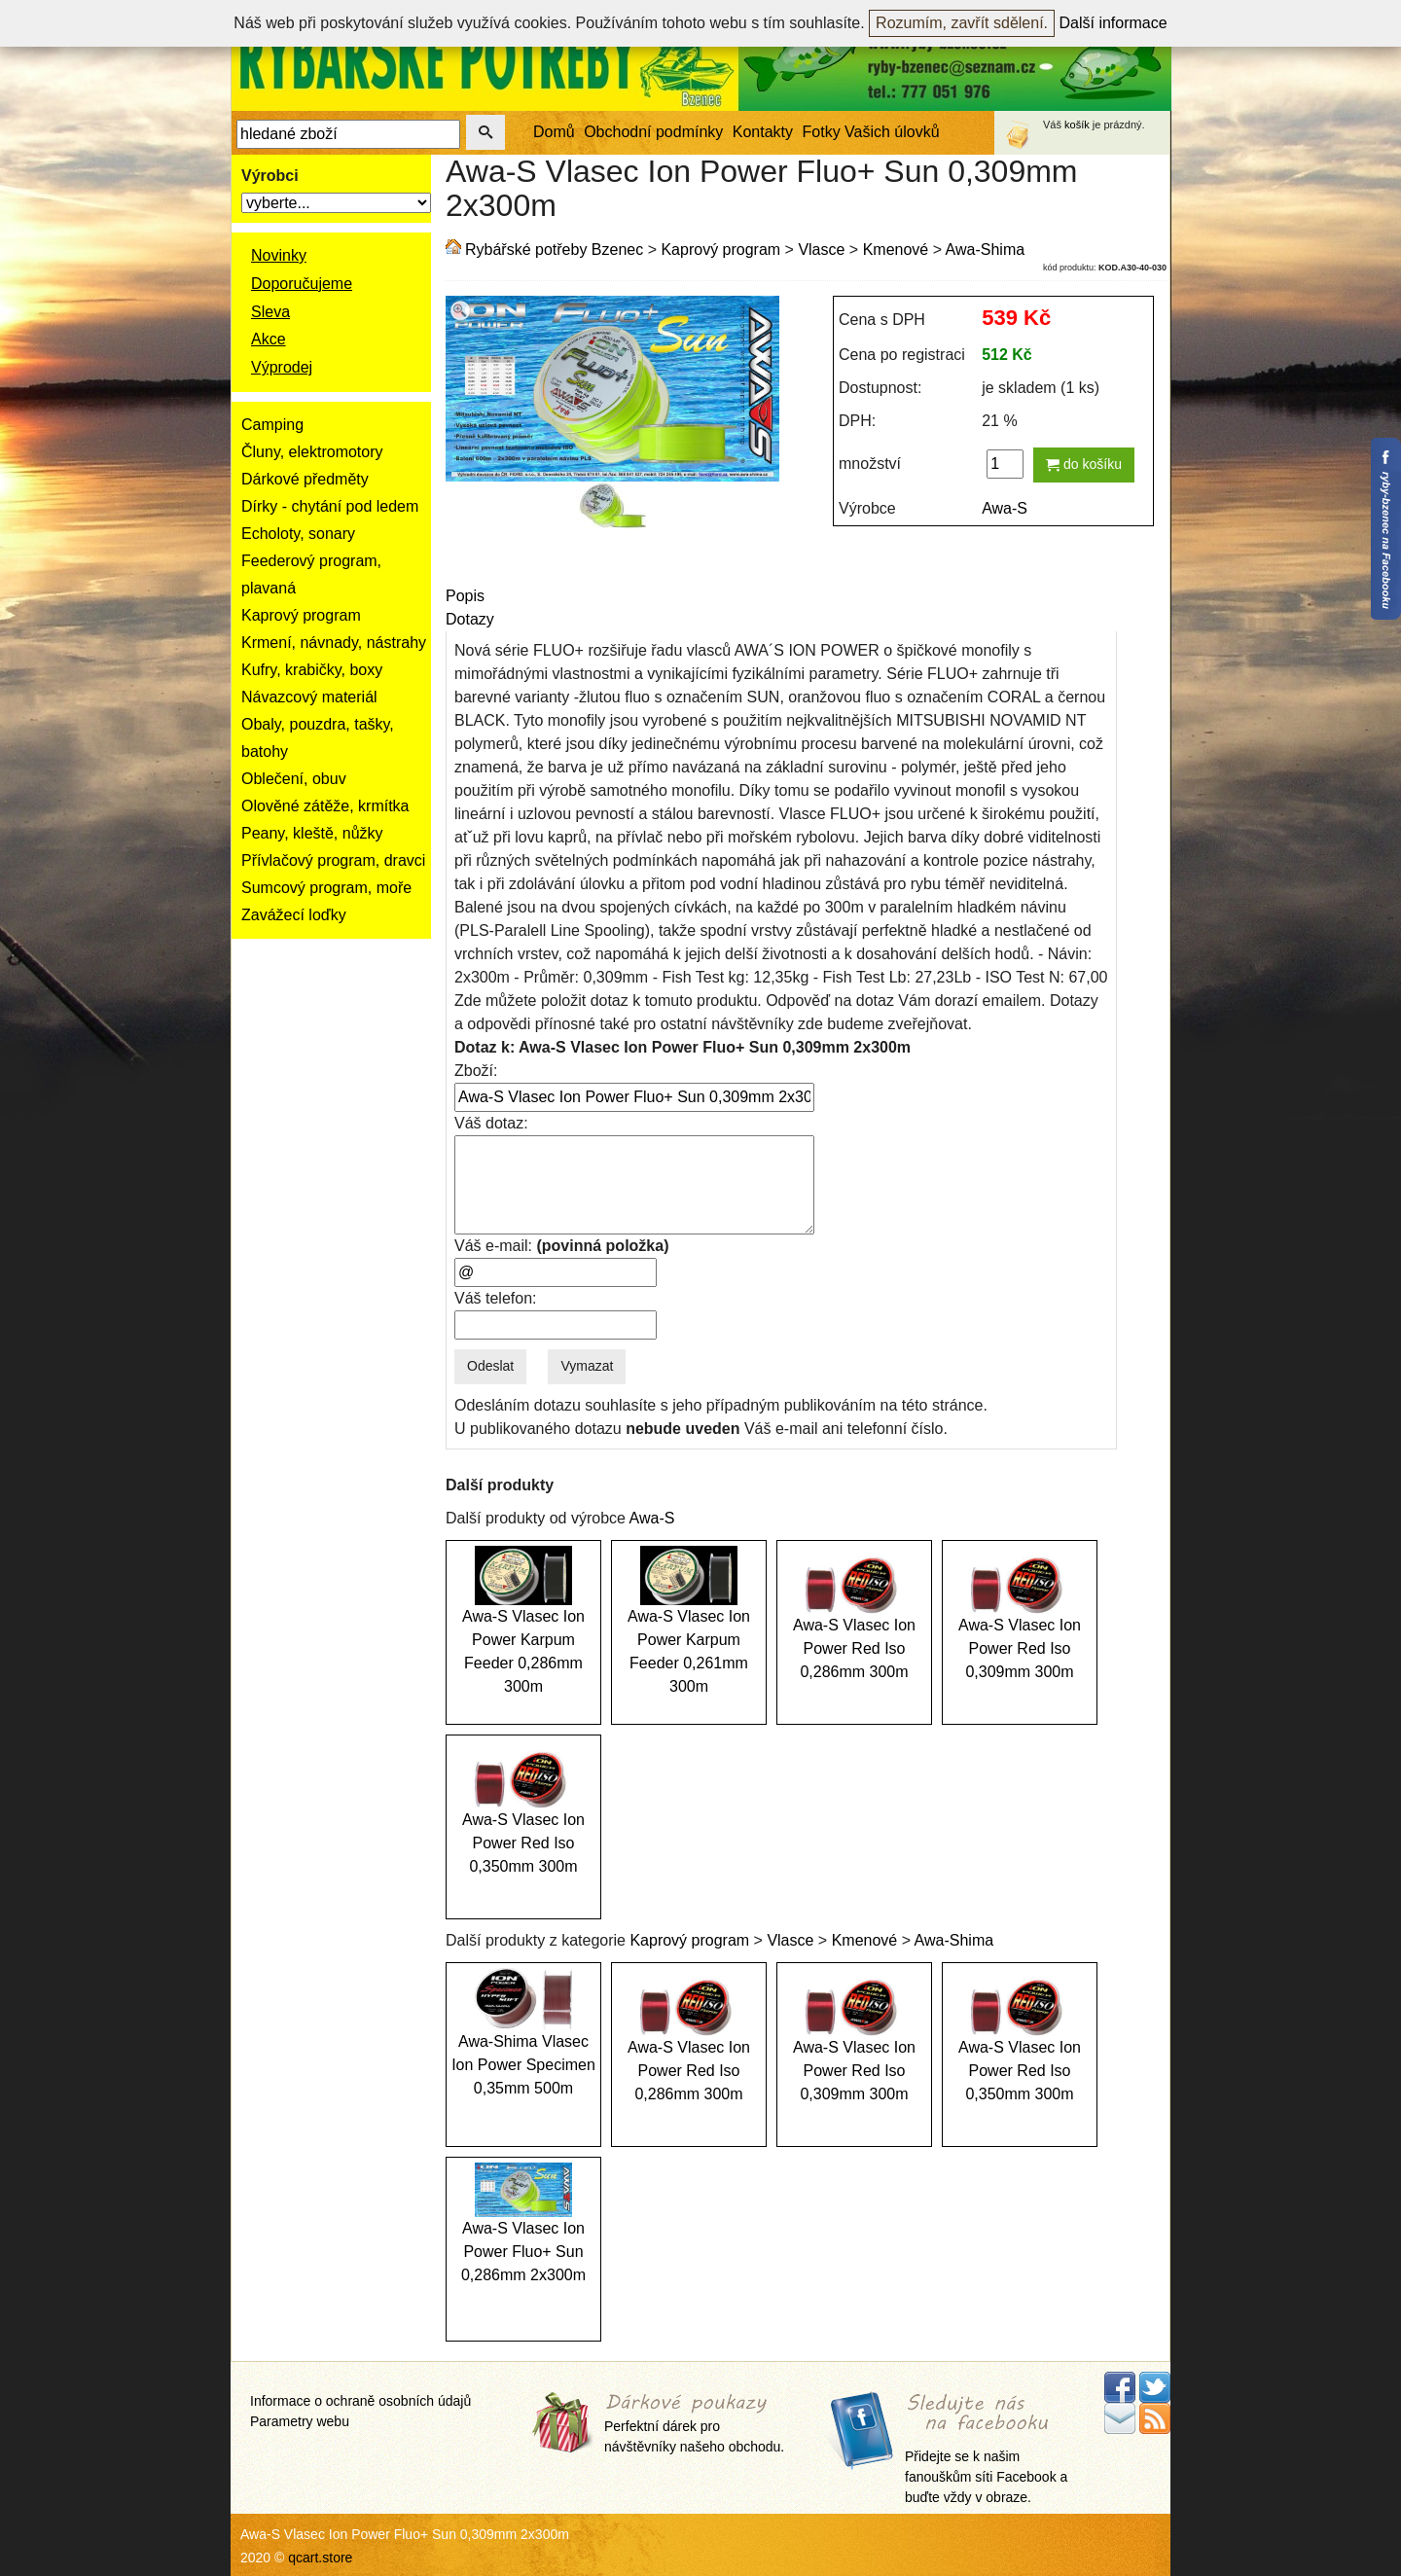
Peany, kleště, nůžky (312, 833)
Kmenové (896, 249)
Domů (554, 132)
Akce (268, 339)
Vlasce (821, 249)
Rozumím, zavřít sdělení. (962, 23)
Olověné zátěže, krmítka (325, 806)
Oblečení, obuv (293, 778)
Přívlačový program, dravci (333, 860)
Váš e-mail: (561, 1245)
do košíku (1084, 464)
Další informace (1114, 23)
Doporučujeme (301, 283)
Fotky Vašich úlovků (871, 132)
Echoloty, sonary (298, 533)
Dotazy (470, 619)
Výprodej (281, 367)
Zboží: (475, 1070)
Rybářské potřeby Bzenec (554, 249)
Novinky (278, 255)
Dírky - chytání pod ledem (329, 506)
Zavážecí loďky (293, 915)
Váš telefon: (495, 1298)
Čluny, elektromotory (312, 452)
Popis (465, 596)
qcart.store (320, 2557)
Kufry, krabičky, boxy (311, 670)
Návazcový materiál (309, 697)
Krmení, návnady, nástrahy (333, 642)
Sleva (270, 312)
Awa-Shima (985, 249)
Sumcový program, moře (326, 887)
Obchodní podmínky (653, 132)
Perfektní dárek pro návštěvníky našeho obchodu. (694, 2424)
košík (1077, 124)
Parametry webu (299, 2421)
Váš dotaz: (491, 1123)
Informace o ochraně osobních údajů (360, 2401)
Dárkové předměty (305, 479)
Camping (272, 424)
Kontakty (763, 132)
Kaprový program (301, 615)
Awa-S (1004, 508)
